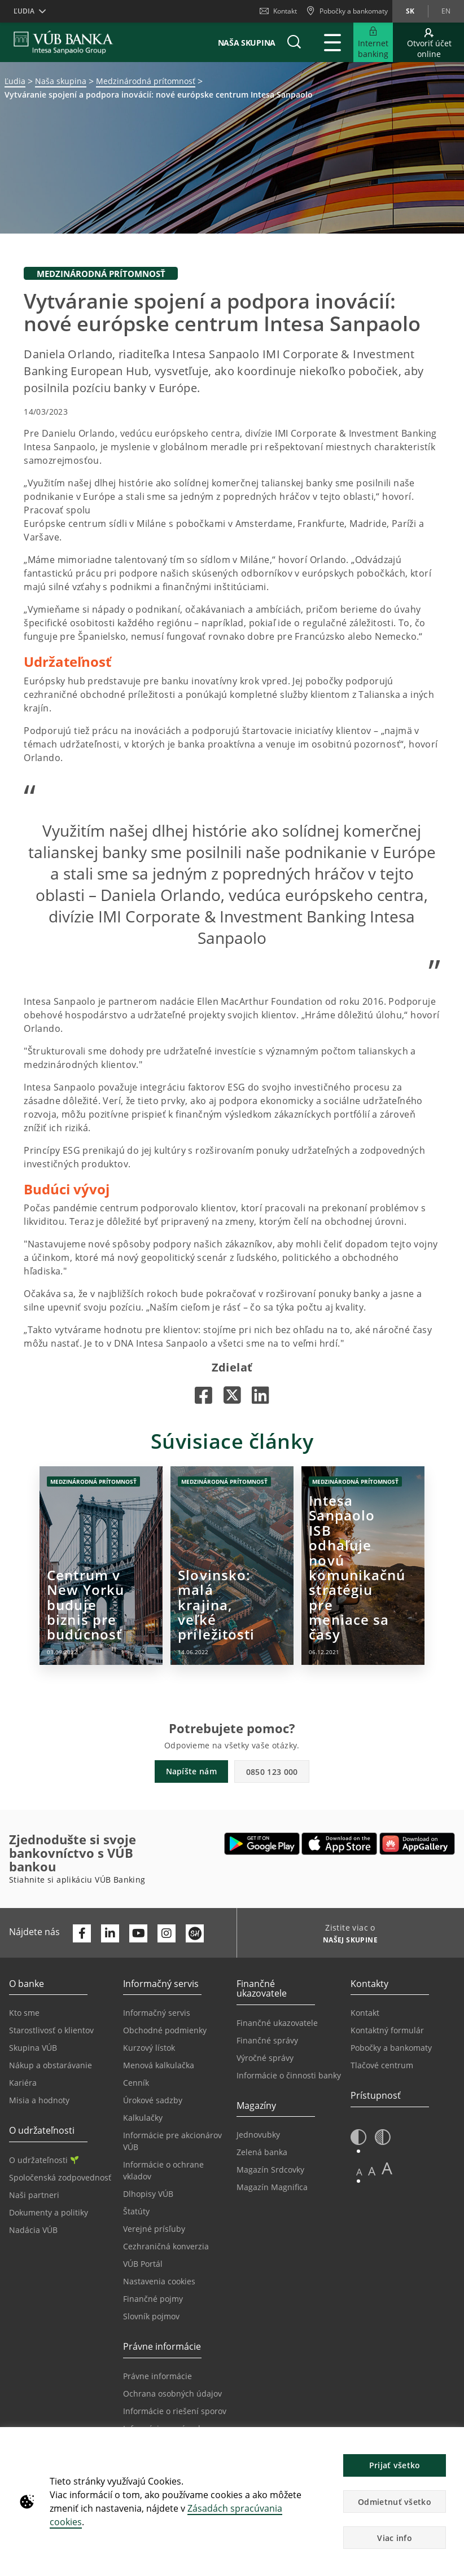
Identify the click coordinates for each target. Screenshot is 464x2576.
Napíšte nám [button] (191, 1771)
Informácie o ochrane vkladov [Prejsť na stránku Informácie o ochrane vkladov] (163, 2170)
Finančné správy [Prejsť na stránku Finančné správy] (267, 2040)
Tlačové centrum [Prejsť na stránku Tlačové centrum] (382, 2065)
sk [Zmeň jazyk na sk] (410, 11)
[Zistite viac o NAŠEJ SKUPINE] (346, 1941)
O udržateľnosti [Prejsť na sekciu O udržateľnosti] (43, 2160)
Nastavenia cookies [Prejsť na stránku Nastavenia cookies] (159, 2281)
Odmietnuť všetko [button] (394, 2501)
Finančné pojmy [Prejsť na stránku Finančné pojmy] (153, 2298)
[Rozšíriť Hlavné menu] (332, 42)
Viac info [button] (394, 2538)
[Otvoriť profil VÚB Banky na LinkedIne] (110, 1933)
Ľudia (15, 81)
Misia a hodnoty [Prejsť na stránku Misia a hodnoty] (39, 2100)
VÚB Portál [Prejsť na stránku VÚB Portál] (143, 2263)
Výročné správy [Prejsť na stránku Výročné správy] (265, 2057)
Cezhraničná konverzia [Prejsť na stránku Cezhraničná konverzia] (166, 2246)
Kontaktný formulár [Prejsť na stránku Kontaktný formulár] (387, 2030)
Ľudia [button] (24, 11)
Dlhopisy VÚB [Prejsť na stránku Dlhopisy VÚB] (148, 2193)
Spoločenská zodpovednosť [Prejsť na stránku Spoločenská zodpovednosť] (60, 2177)
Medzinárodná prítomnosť (145, 81)
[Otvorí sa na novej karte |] (203, 1395)
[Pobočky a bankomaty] (346, 11)
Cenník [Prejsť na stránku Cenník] (136, 2082)
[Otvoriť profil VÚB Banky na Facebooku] (82, 1933)
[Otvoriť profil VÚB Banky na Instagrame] (166, 1933)
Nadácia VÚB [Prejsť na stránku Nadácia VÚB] (33, 2230)
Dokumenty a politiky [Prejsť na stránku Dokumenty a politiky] (48, 2212)
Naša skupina (246, 42)
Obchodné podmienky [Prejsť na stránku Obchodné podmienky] (165, 2030)
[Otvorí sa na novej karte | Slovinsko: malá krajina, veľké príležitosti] (232, 1565)
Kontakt (278, 11)
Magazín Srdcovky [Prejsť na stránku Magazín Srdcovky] (270, 2169)
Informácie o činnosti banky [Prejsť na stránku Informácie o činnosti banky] (289, 2075)
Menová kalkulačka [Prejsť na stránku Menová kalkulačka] (158, 2065)
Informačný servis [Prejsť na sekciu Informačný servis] (156, 2012)
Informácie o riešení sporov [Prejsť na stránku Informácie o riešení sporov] (174, 2411)
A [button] (359, 2171)
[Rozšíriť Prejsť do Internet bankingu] (373, 42)
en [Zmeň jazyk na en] (445, 11)
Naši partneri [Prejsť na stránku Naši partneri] (34, 2195)
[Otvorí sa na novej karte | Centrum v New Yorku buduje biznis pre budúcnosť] (101, 1565)
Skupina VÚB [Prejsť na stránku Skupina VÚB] (33, 2047)
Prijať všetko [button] (395, 2465)
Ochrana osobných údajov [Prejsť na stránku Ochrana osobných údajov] (172, 2393)
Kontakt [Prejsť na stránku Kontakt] (365, 2012)
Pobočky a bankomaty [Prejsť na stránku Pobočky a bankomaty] (391, 2047)
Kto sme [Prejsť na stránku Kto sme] (24, 2012)
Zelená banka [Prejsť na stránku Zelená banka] (262, 2152)
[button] (294, 42)
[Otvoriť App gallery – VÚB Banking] (417, 1843)
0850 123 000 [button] (272, 1771)
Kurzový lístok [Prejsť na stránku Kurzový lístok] (149, 2047)
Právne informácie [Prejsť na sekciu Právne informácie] (157, 2376)
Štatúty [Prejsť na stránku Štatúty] (136, 2211)
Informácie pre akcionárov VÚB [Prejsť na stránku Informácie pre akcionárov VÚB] (172, 2141)
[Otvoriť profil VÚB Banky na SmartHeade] (195, 1933)
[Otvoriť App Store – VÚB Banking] (339, 1843)
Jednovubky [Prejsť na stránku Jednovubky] (258, 2134)
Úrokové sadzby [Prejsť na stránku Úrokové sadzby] (152, 2100)
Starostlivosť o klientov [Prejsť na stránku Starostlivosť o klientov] (51, 2030)
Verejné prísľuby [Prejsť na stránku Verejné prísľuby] (154, 2228)
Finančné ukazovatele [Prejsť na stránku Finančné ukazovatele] (277, 2022)
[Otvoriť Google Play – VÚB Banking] (262, 1843)
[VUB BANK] (63, 42)
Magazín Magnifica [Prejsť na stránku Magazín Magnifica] (272, 2187)
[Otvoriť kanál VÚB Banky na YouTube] (138, 1933)
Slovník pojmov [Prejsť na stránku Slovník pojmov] (151, 2316)
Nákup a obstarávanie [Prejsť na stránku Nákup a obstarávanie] (50, 2065)
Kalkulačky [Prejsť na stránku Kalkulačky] (143, 2117)
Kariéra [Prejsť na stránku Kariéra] (23, 2082)
